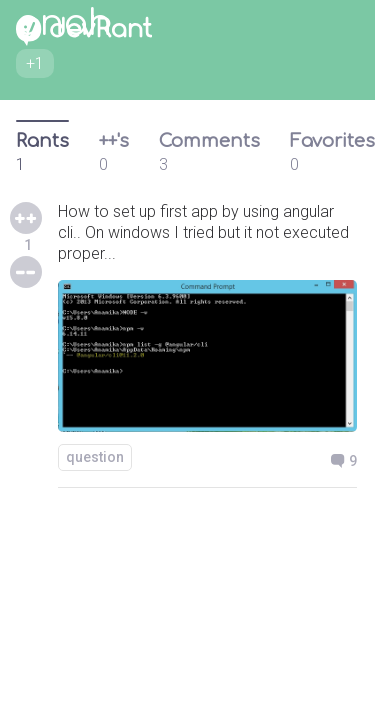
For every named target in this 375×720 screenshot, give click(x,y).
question (95, 457)
